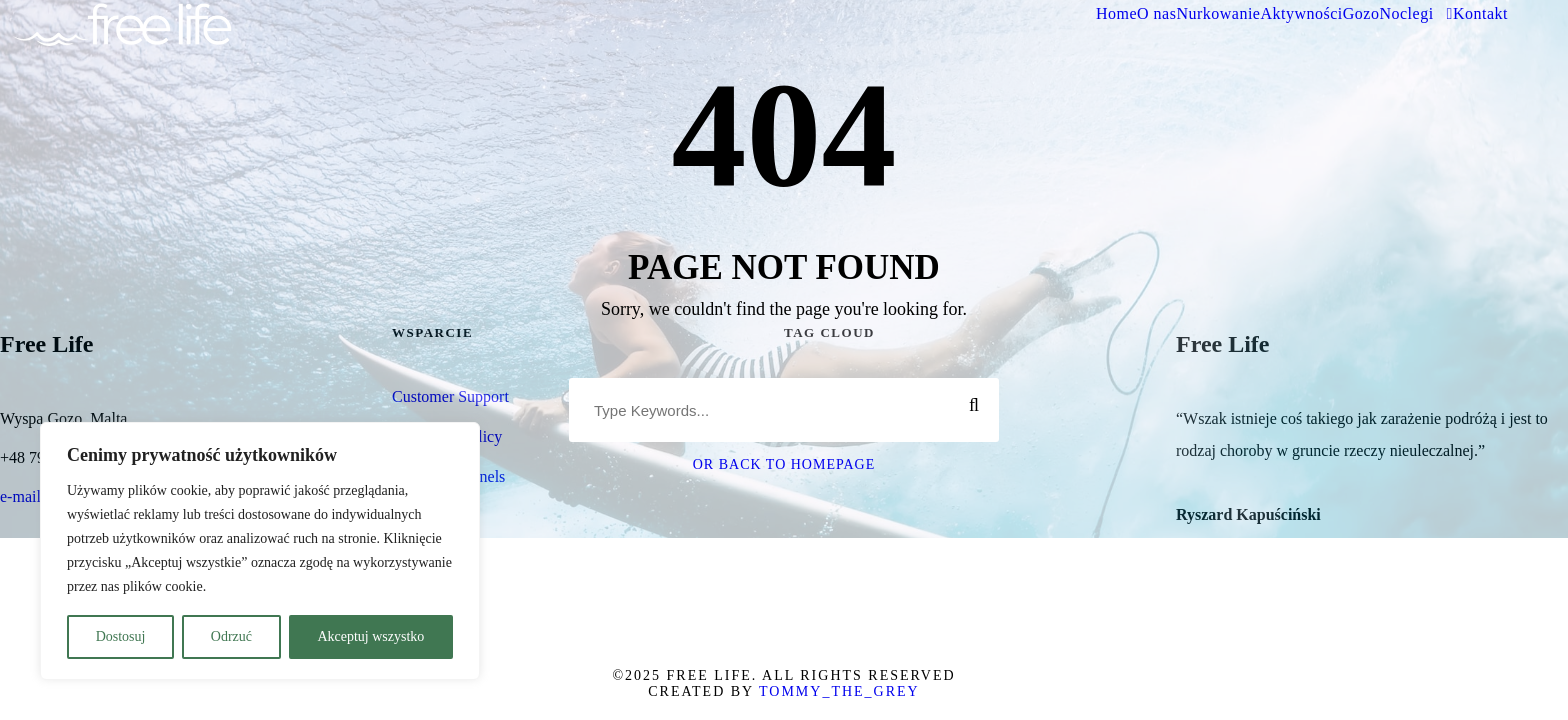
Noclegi (1406, 13)
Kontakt (1480, 13)
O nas (1156, 13)
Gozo (1361, 13)
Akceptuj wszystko (370, 636)
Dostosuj (121, 636)
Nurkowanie (1218, 13)
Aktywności (1301, 13)
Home (1116, 13)
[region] (260, 551)
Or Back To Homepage (784, 464)
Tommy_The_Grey (839, 691)
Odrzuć (231, 636)
